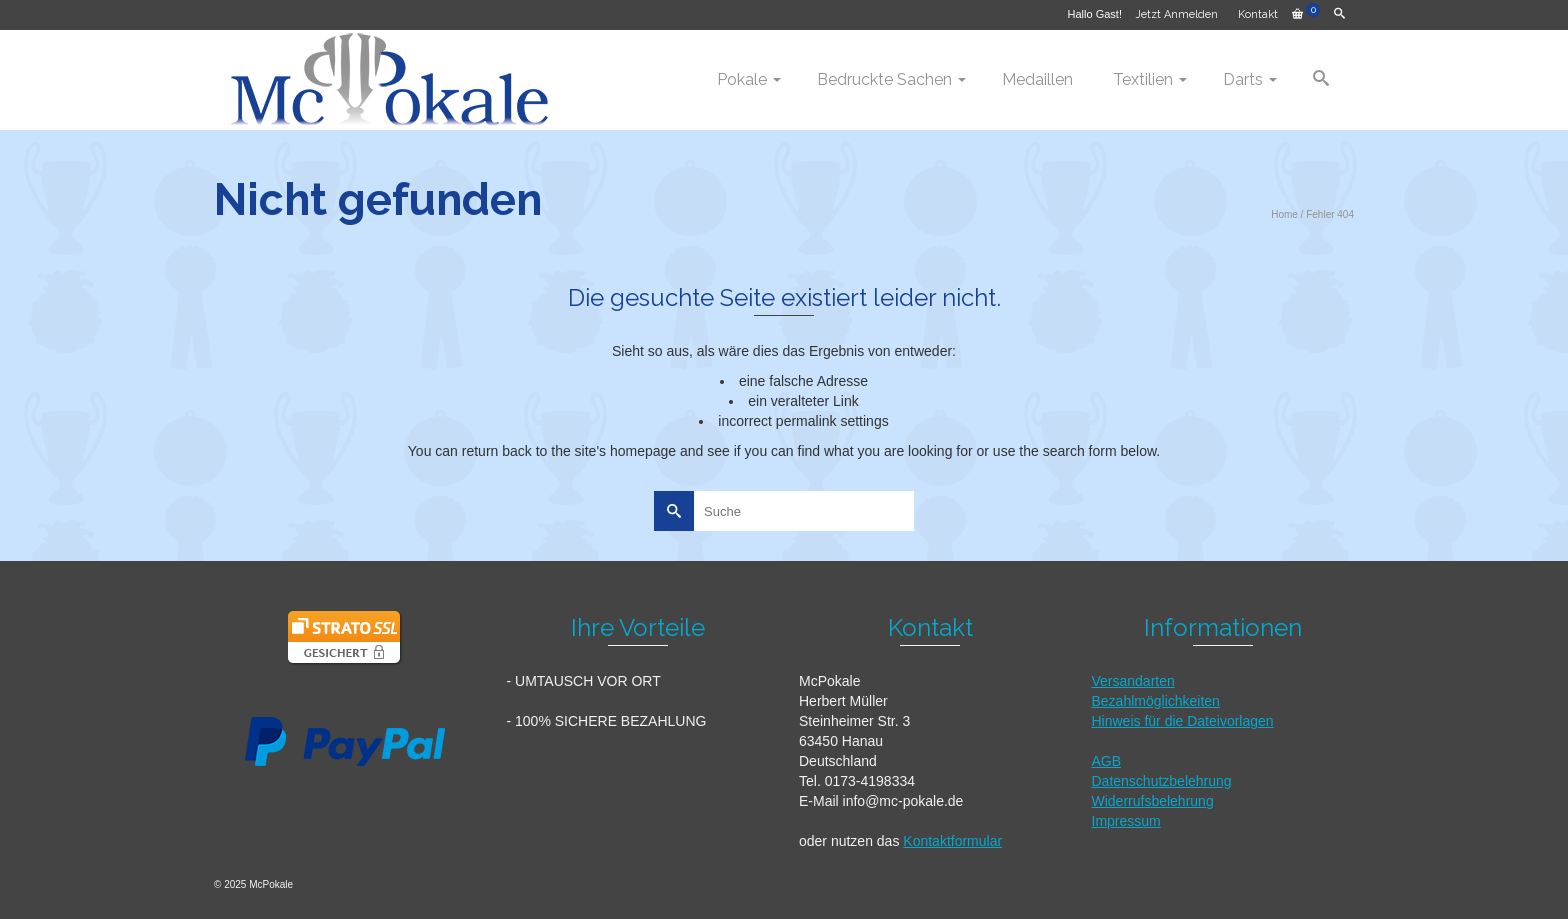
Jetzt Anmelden (1176, 14)
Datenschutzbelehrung (1162, 781)
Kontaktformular (952, 841)
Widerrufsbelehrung (1153, 801)
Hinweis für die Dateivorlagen (1183, 721)
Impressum (1126, 821)
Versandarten (1133, 681)
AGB (1107, 761)
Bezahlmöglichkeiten (1156, 701)
